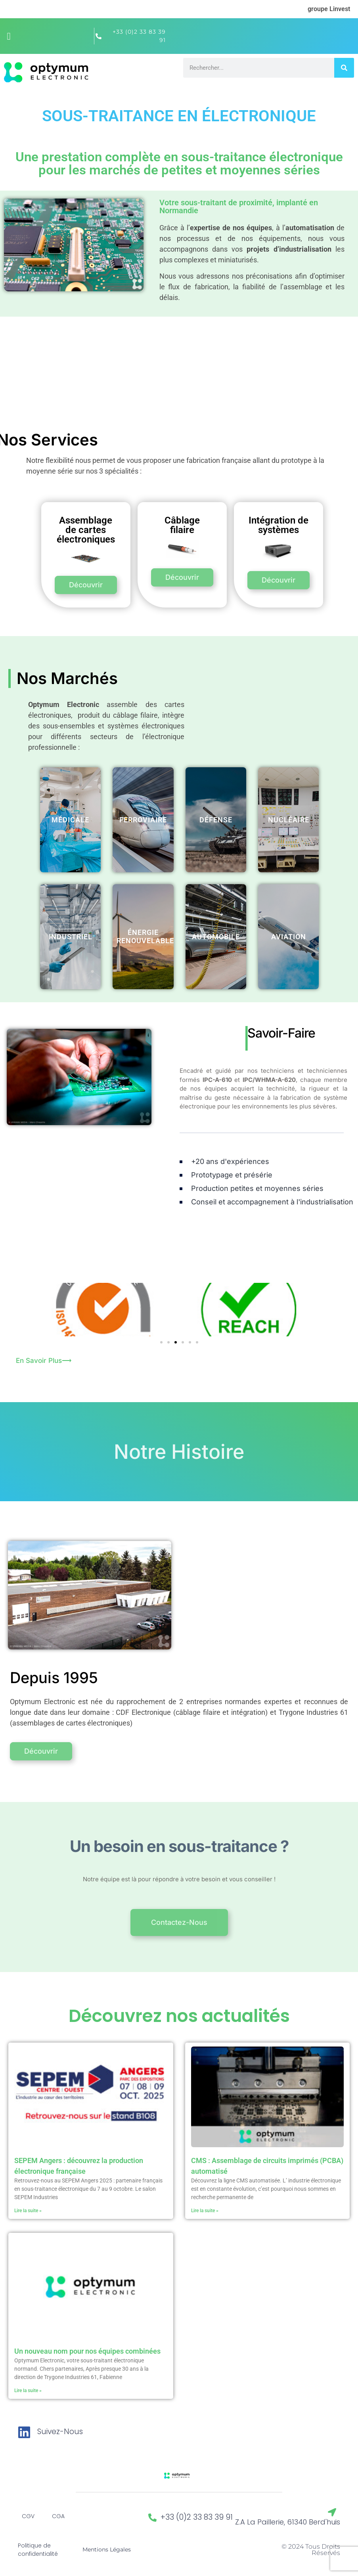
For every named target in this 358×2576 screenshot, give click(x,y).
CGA (58, 2516)
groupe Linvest (329, 9)
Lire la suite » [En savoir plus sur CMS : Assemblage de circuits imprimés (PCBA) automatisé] (204, 2210)
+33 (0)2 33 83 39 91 (197, 2517)
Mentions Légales (106, 2549)
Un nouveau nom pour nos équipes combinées (87, 2351)
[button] (8, 36)
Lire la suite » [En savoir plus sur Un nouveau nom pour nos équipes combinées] (28, 2390)
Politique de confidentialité (38, 2550)
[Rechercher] (344, 68)
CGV (28, 2516)
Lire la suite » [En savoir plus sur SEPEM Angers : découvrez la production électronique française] (28, 2210)
